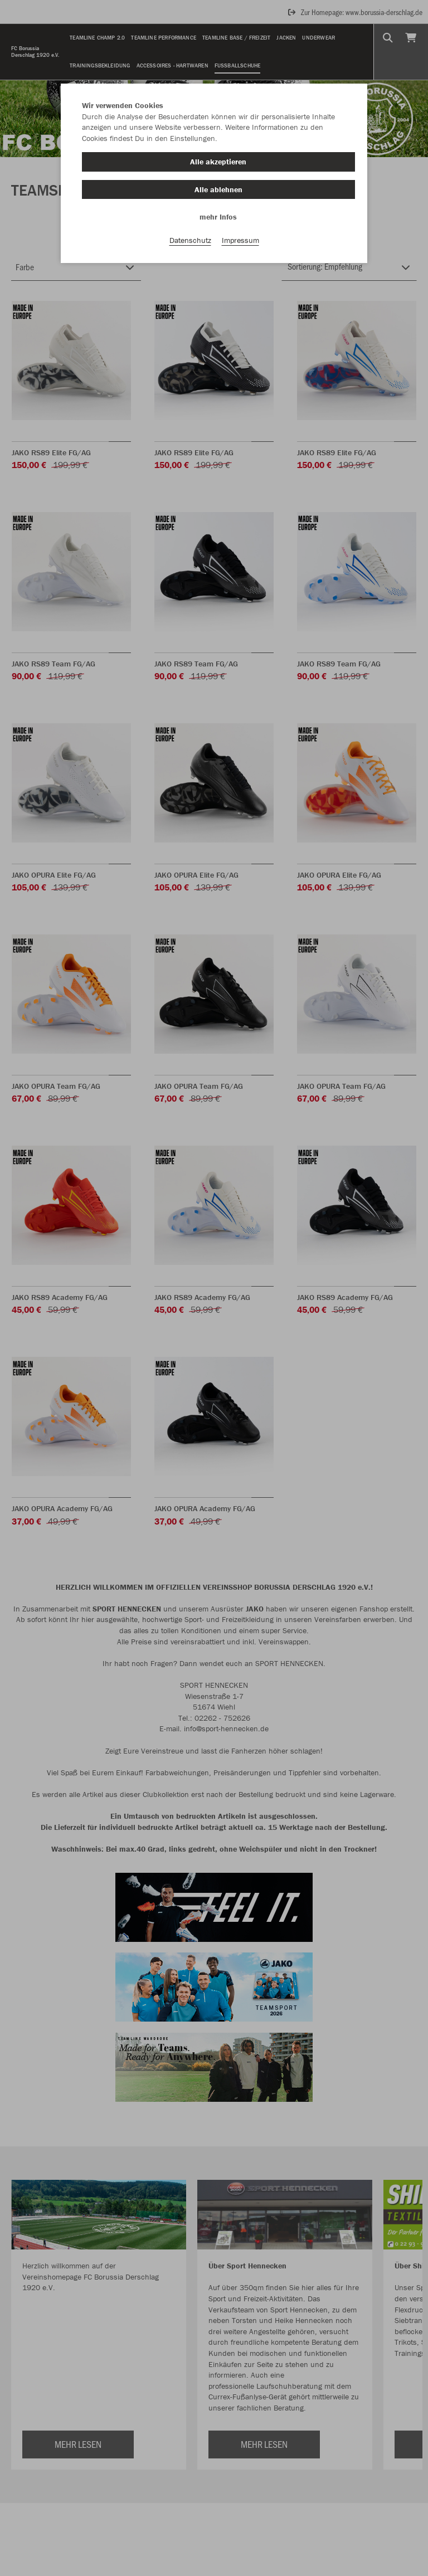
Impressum (240, 240)
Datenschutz (190, 240)
